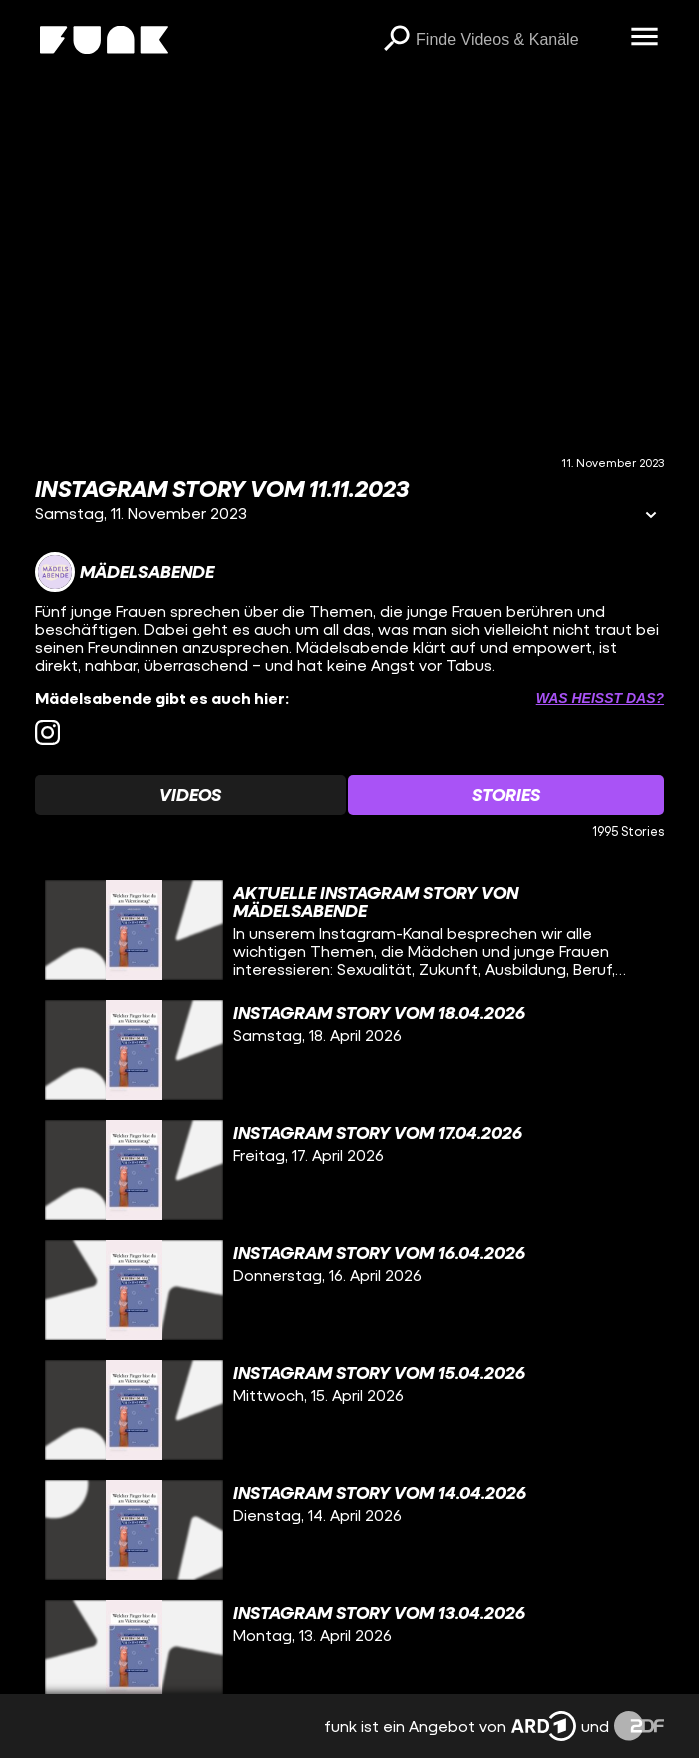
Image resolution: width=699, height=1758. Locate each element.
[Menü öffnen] (644, 38)
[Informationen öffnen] (651, 516)
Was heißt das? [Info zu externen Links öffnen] (600, 698)
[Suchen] (396, 40)
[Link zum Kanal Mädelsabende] (124, 572)
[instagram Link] (47, 732)
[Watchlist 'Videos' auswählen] (190, 795)
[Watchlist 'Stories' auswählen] (506, 795)
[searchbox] (516, 40)
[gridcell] (349, 930)
